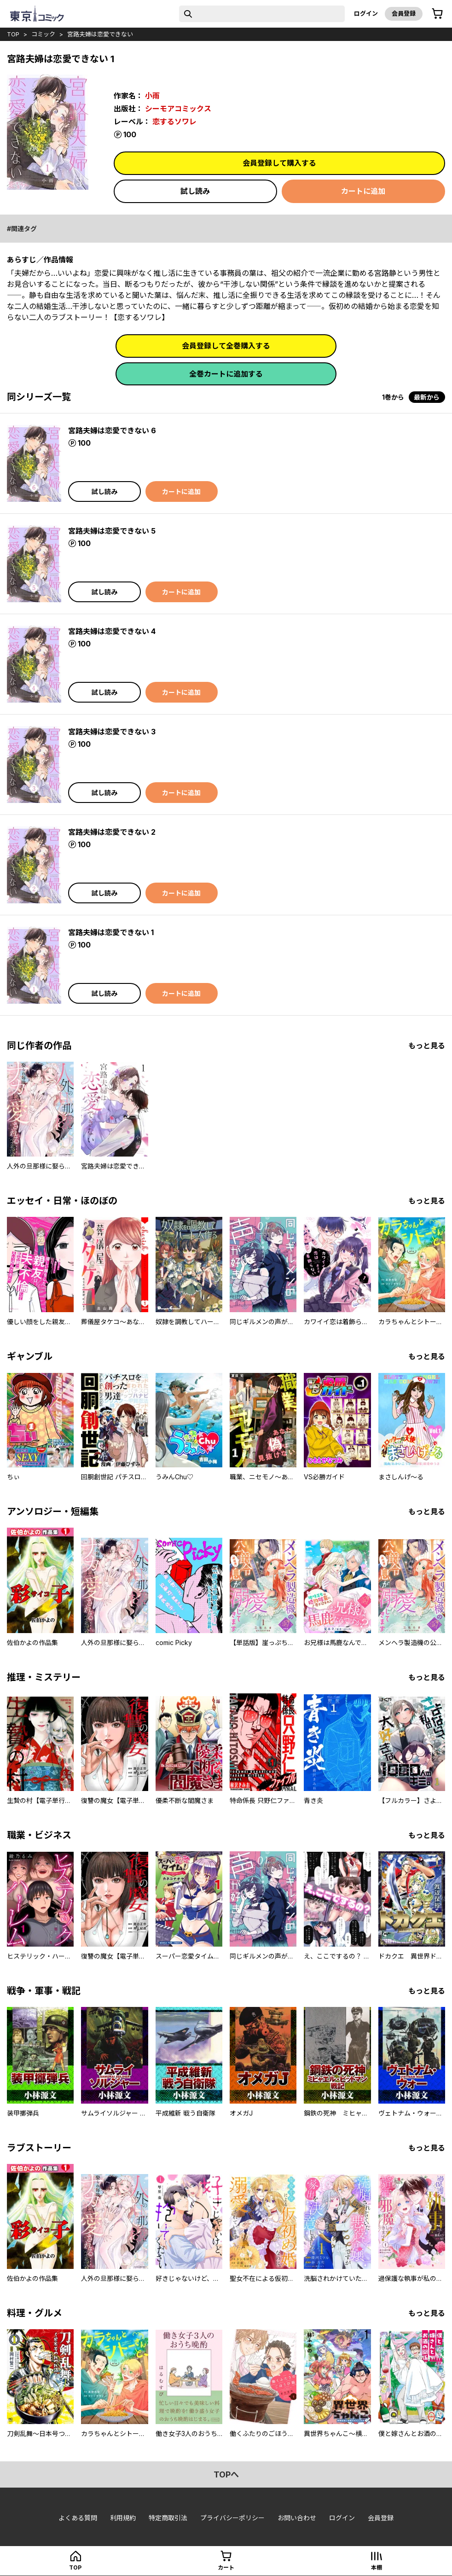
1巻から (393, 397)
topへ (226, 2474)
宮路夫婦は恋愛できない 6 (112, 430)
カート (226, 2567)
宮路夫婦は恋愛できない (100, 34)
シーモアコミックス (178, 108)
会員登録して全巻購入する (226, 345)
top (13, 34)
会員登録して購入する (279, 163)
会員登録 (404, 13)
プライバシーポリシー (232, 2518)
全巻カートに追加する (226, 373)
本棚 (376, 2567)
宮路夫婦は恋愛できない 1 (111, 932)
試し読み (195, 191)
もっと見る (426, 1045)
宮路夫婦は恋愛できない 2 (112, 832)
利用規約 (123, 2518)
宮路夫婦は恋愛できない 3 (112, 731)
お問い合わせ (297, 2518)
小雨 (152, 95)
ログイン (366, 13)
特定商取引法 (168, 2518)
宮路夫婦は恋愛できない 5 (112, 530)
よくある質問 (77, 2518)
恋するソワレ (174, 121)
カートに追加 (363, 191)
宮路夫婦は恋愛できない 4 (112, 631)
